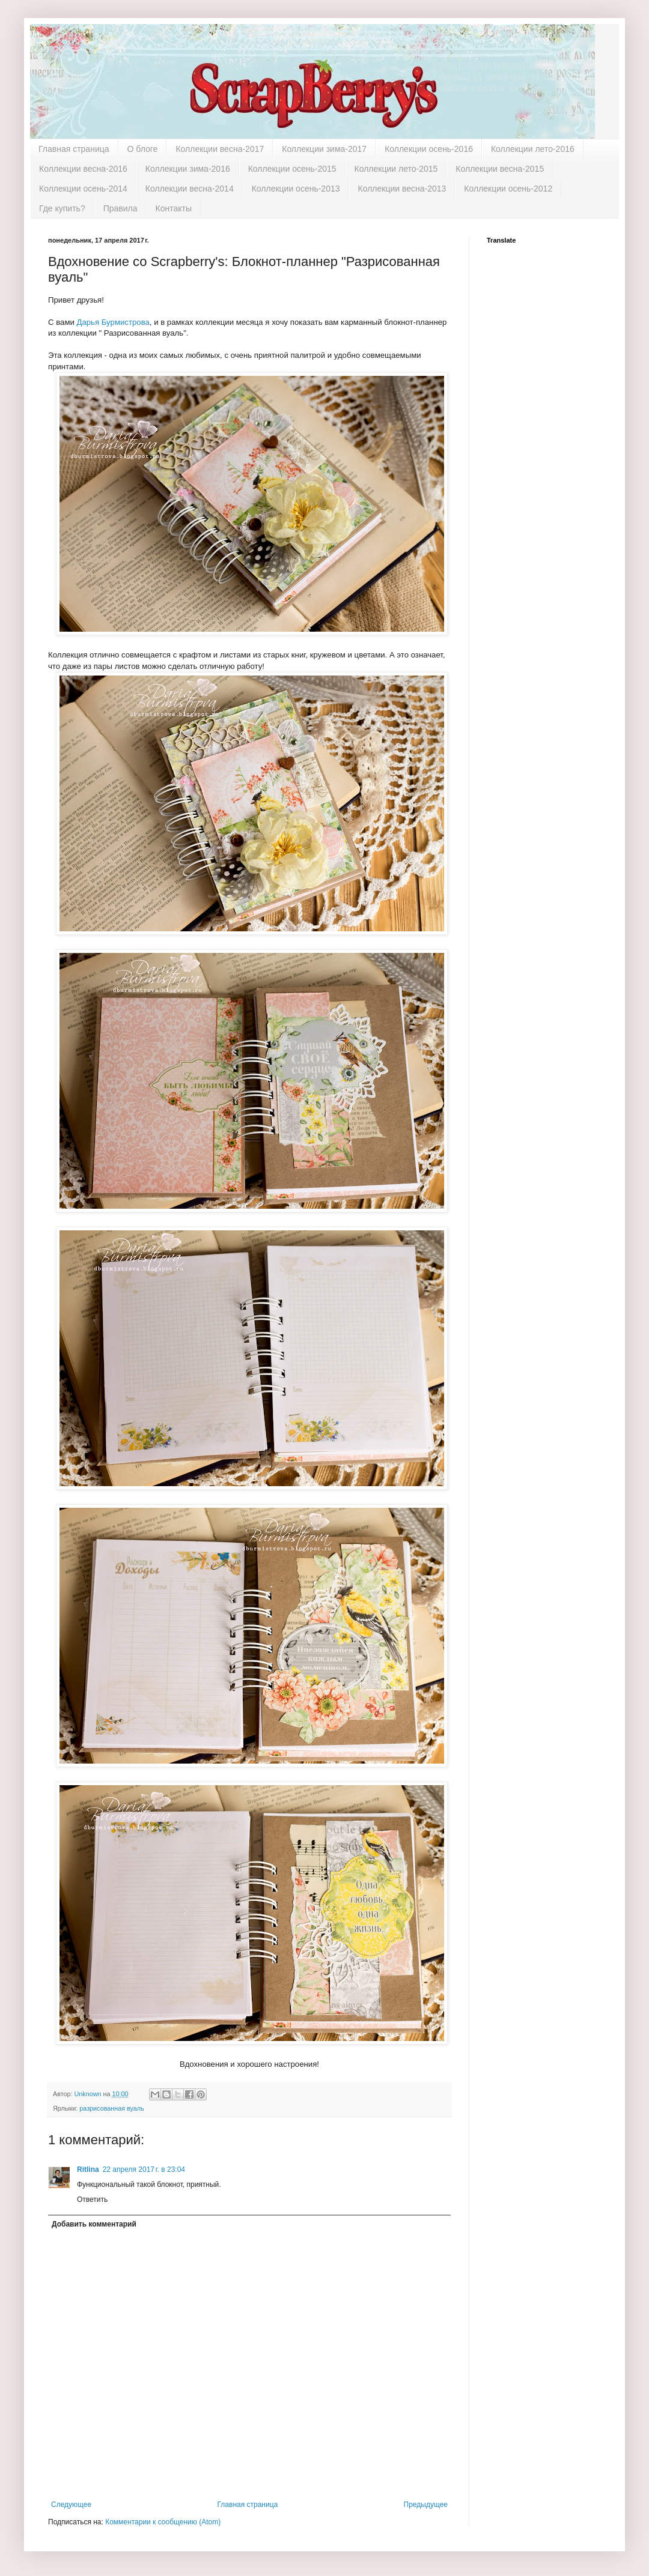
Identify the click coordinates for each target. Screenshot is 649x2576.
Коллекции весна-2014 (189, 188)
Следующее (71, 2504)
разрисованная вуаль (111, 2108)
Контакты (174, 208)
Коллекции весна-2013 (402, 188)
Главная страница (73, 149)
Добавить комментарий (94, 2224)
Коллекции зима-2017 (324, 149)
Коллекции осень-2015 (292, 169)
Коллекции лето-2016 (532, 149)
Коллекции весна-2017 (219, 149)
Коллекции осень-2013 (296, 188)
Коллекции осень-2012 (508, 188)
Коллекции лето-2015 (396, 169)
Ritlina (88, 2169)
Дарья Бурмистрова (112, 322)
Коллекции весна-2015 (500, 169)
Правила (120, 208)
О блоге (142, 149)
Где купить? (62, 208)
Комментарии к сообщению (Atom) (163, 2522)
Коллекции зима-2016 (187, 169)
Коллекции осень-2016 (429, 149)
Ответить (92, 2199)
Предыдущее (426, 2504)
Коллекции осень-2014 (83, 188)
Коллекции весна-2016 (83, 169)
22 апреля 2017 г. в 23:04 (144, 2169)
